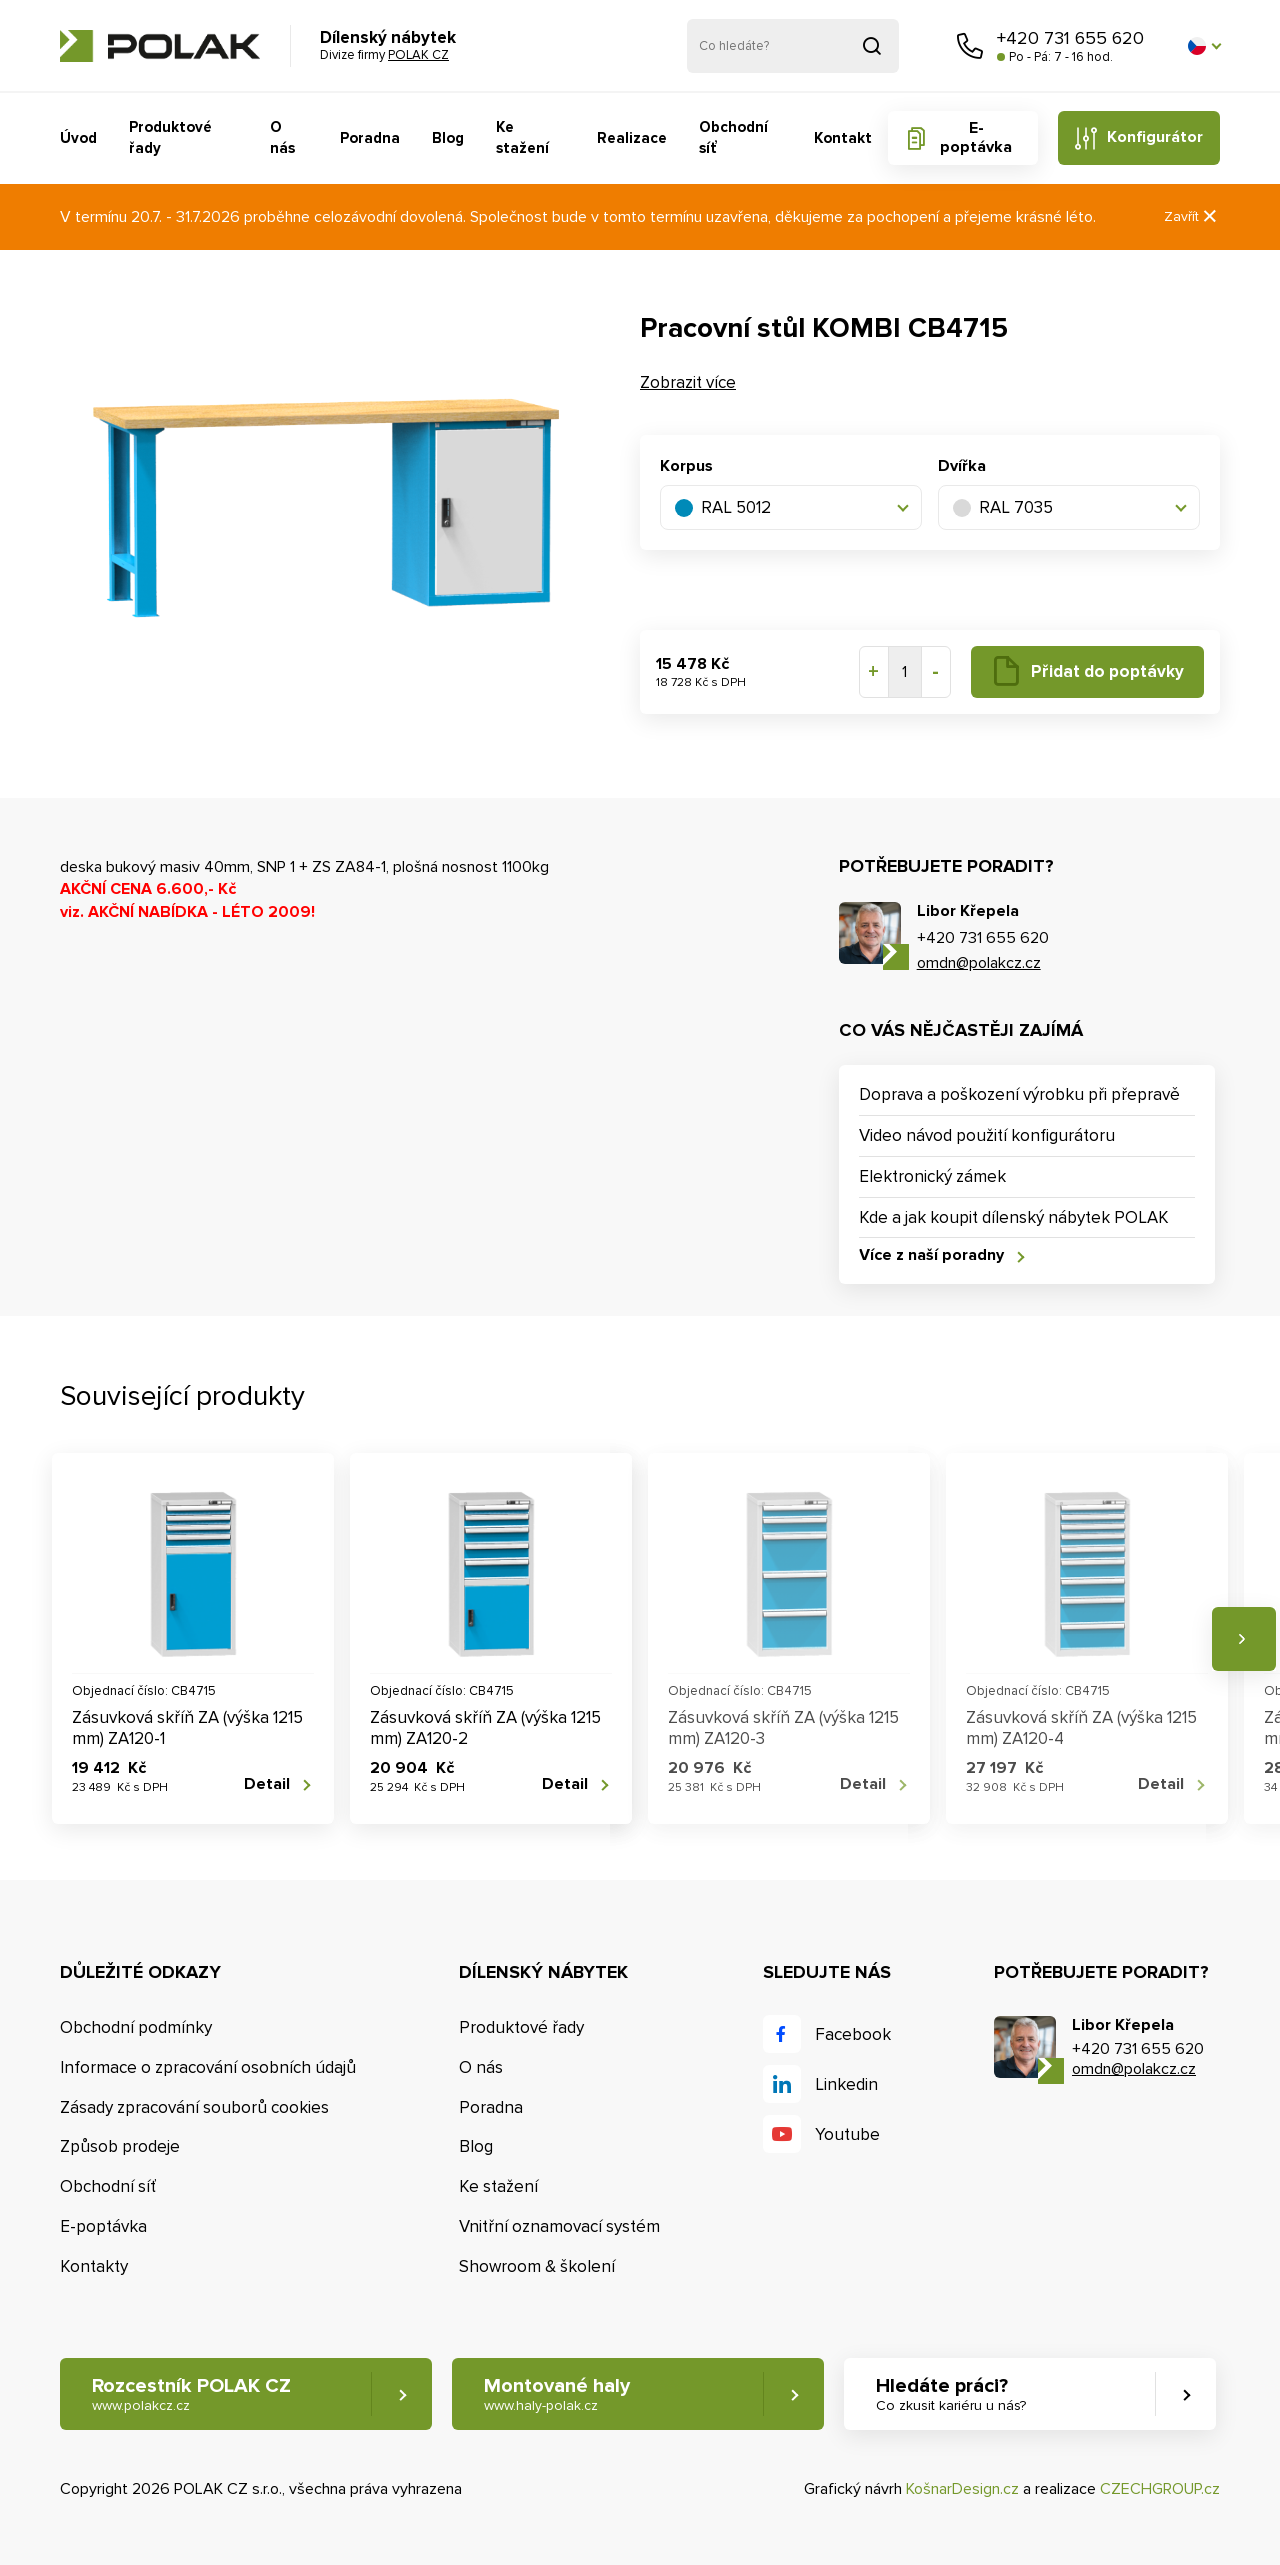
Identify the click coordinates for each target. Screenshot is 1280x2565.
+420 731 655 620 (1070, 38)
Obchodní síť (733, 137)
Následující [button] (1244, 1639)
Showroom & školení (537, 2266)
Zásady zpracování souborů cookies (194, 2107)
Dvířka (962, 466)
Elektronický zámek (932, 1176)
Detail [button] (267, 1784)
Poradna (370, 138)
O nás (282, 137)
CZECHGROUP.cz (1160, 2489)
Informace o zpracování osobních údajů (208, 2067)
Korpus (686, 466)
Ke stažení (522, 137)
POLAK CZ (160, 46)
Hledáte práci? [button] (951, 2394)
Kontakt (843, 138)
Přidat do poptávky (1107, 671)
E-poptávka (976, 137)
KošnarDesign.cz (962, 2489)
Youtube (847, 2134)
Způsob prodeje (120, 2146)
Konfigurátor (1155, 137)
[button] (1204, 46)
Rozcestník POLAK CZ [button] (191, 2394)
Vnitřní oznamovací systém (559, 2226)
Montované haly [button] (557, 2394)
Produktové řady (170, 137)
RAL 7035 (1003, 507)
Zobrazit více (688, 382)
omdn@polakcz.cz (979, 963)
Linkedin (846, 2084)
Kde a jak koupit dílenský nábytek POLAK (1014, 1217)
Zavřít (1192, 216)
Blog (448, 138)
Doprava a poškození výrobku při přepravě (1019, 1094)
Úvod (78, 138)
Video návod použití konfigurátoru (987, 1135)
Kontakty (94, 2266)
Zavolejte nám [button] (970, 46)
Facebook (853, 2034)
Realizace (632, 138)
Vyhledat (872, 46)
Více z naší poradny (931, 1255)
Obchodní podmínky (136, 2027)
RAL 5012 (723, 507)
